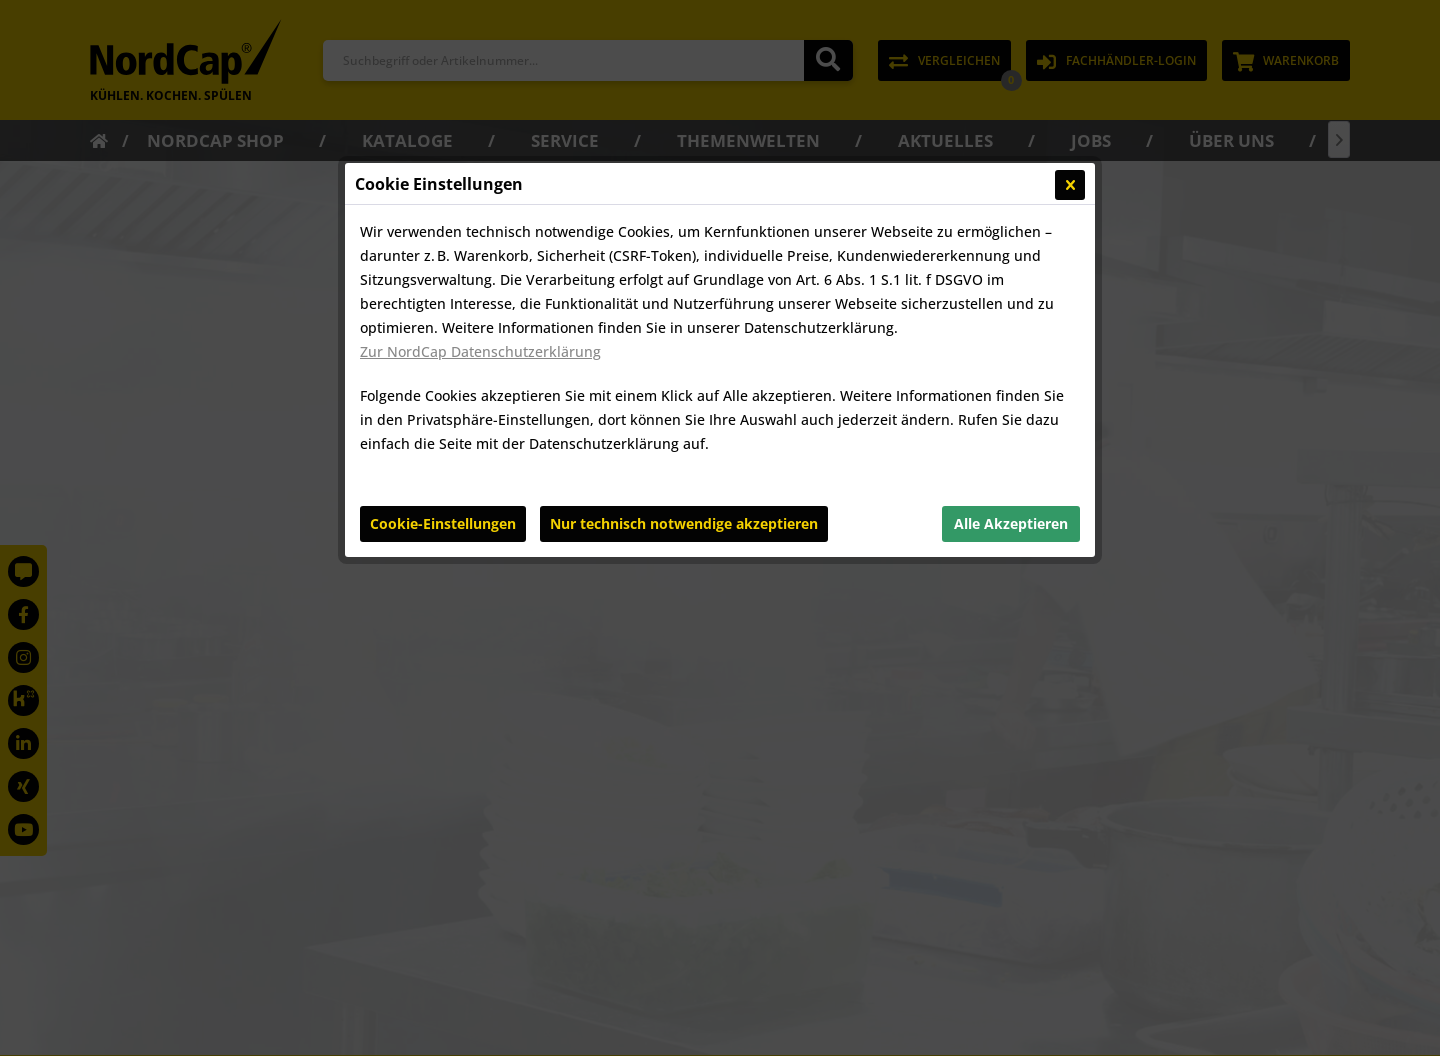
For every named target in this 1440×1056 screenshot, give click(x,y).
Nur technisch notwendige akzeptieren (684, 523)
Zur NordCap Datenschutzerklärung (480, 351)
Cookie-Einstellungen (443, 523)
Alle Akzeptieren (1011, 523)
